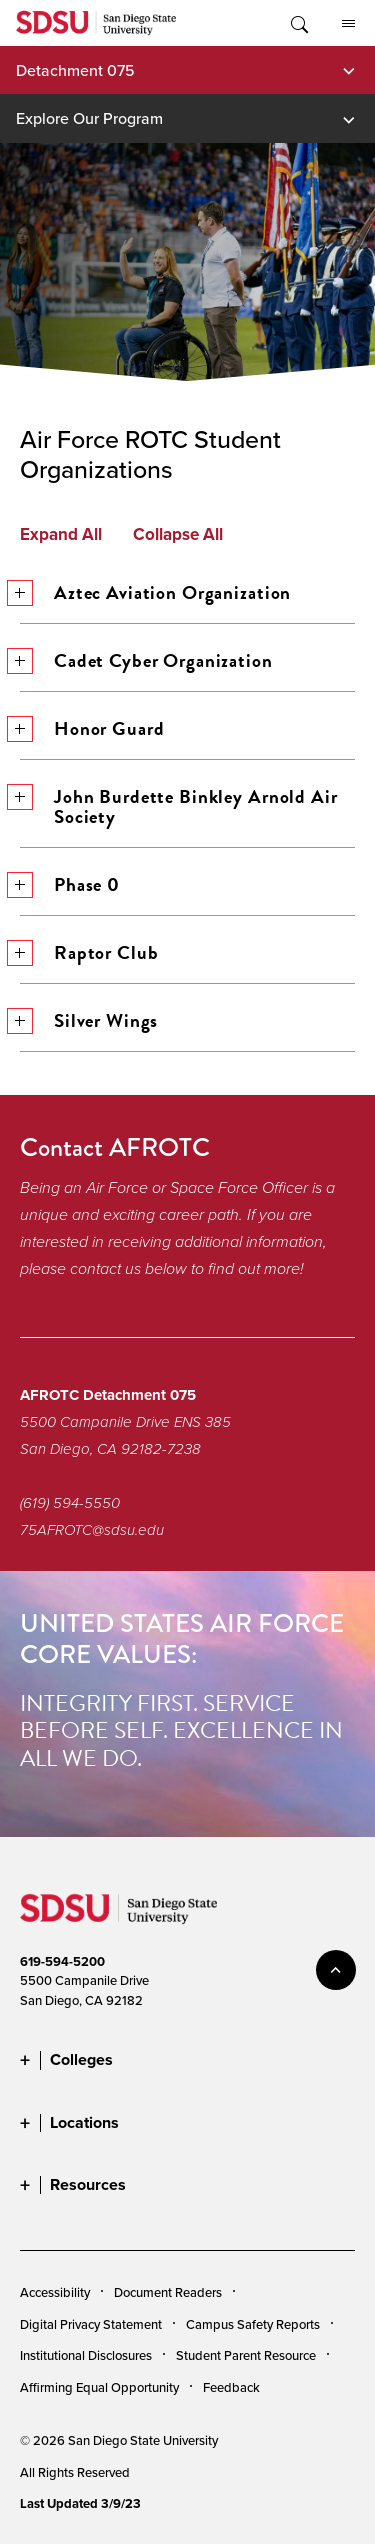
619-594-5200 (62, 1961)
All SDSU (348, 24)
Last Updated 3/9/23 (80, 2503)
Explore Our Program (89, 118)
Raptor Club (89, 952)
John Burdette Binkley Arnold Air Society (179, 806)
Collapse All (178, 535)
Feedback (231, 2387)
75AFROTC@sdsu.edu (92, 1530)
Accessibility (55, 2292)
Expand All (61, 535)
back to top (336, 1970)
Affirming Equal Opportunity (99, 2387)
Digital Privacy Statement (91, 2324)
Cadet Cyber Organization (146, 660)
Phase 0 (70, 884)
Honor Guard (92, 728)
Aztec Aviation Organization (155, 592)
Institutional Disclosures (86, 2355)
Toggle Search (298, 23)
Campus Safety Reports (253, 2324)
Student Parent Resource (246, 2355)
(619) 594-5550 (70, 1503)
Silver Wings (89, 1020)
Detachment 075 (75, 70)
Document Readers (168, 2292)
